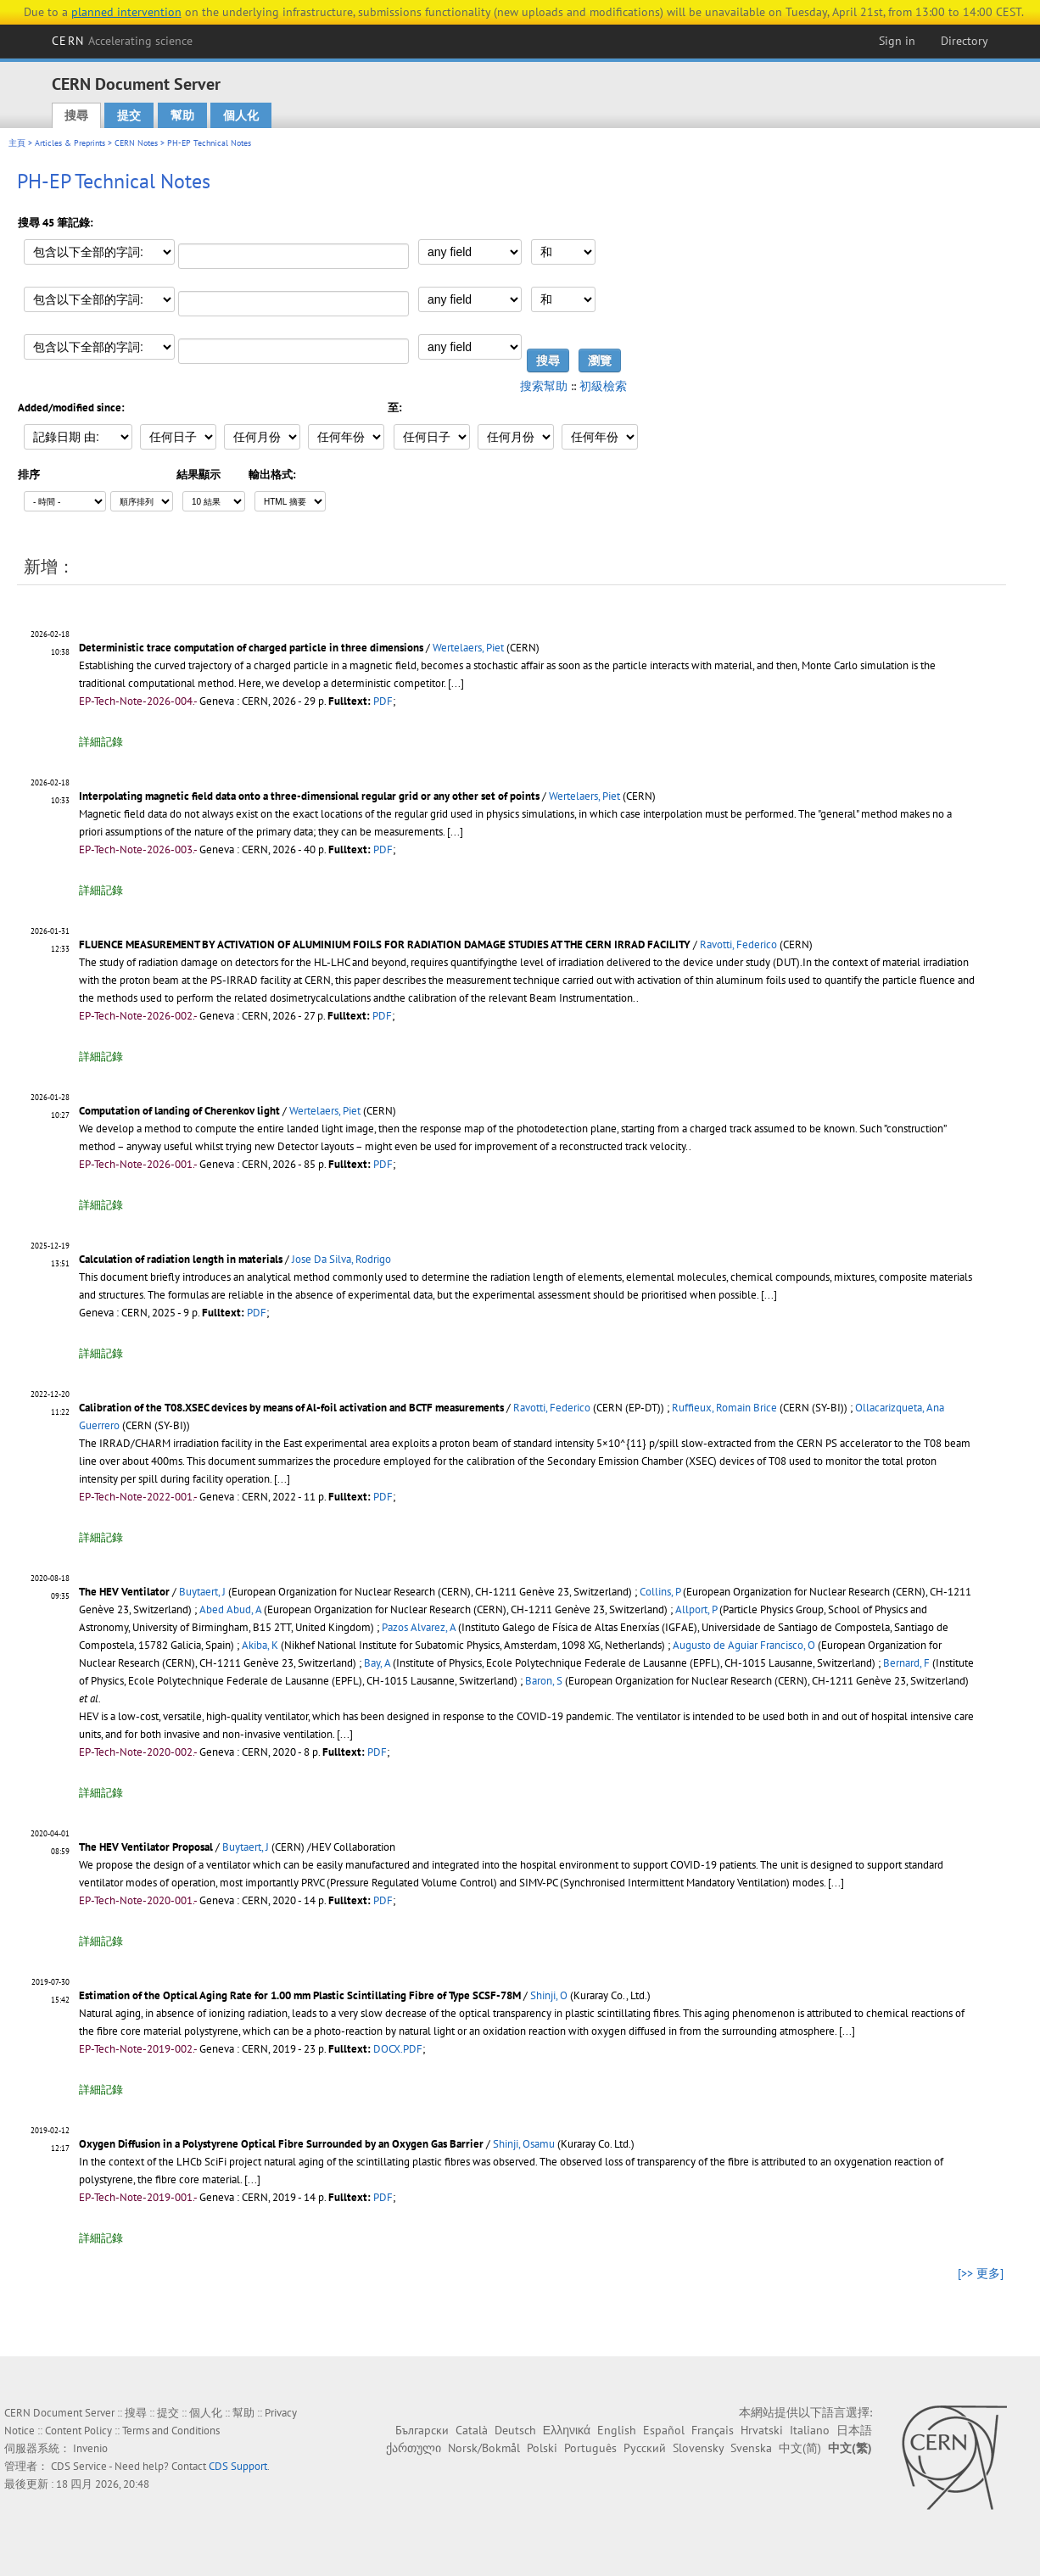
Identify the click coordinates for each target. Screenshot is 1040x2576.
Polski (542, 2448)
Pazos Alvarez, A (419, 1627)
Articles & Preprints (70, 142)
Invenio (90, 2448)
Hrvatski (762, 2430)
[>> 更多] (981, 2273)
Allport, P (696, 1609)
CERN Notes (136, 142)
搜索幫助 (544, 386)
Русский (644, 2448)
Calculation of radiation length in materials (180, 1259)
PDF (383, 701)
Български (422, 2430)
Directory (964, 40)
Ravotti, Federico (738, 944)
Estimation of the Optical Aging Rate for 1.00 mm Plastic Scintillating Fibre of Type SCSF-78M (300, 1995)
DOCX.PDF (397, 2049)
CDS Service (79, 2466)
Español (664, 2430)
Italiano (810, 2430)
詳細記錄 (101, 742)
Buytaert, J (202, 1591)
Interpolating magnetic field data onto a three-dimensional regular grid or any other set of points (309, 796)
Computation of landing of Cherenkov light (179, 1111)
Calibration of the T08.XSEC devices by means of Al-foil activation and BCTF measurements (291, 1407)
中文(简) (800, 2448)
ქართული (413, 2448)
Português (590, 2448)
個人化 (241, 115)
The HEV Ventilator (124, 1591)
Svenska (751, 2448)
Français (712, 2430)
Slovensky (698, 2448)
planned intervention (126, 12)
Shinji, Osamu (524, 2144)
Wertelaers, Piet (468, 647)
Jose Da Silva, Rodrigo (341, 1259)
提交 (129, 115)
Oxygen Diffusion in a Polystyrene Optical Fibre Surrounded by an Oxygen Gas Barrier (281, 2144)
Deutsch (515, 2430)
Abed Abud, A (230, 1609)
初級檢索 (603, 386)
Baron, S (543, 1681)
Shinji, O (549, 1995)
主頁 (16, 142)
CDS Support (238, 2466)
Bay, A (377, 1663)
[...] (456, 683)
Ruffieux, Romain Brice (724, 1407)
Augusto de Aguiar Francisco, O (744, 1645)
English (616, 2430)
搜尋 (76, 115)
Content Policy (78, 2430)
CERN (122, 40)
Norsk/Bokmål (484, 2448)
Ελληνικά (566, 2430)
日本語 (854, 2430)
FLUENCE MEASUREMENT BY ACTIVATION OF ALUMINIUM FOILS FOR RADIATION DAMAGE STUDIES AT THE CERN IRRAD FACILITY (385, 944)
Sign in (897, 40)
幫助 (182, 115)
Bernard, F (906, 1663)
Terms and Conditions (171, 2430)
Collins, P (660, 1591)
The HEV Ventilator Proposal (146, 1847)
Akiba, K (260, 1645)
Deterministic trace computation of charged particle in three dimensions (251, 647)
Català (472, 2430)
